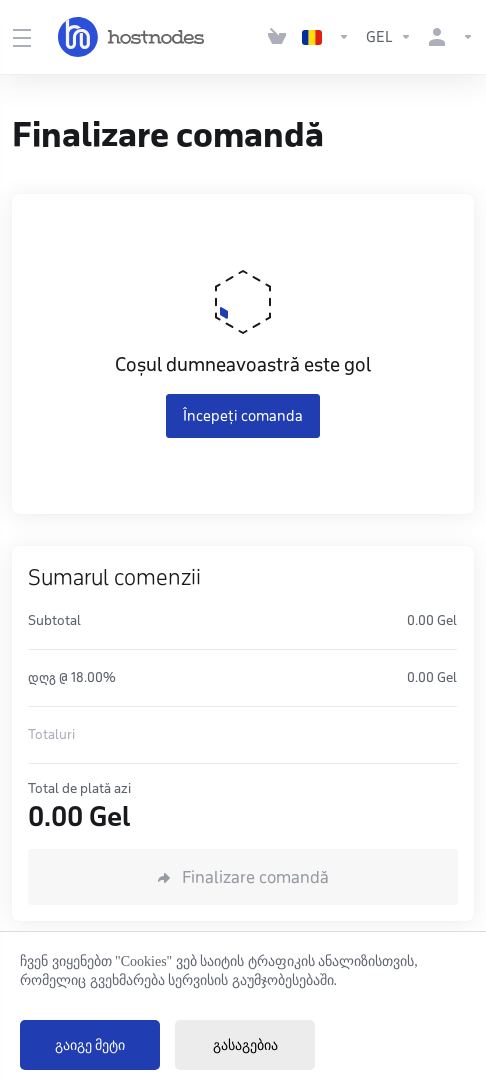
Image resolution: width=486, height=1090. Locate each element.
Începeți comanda (243, 416)
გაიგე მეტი (90, 1045)
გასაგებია (245, 1045)
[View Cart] (277, 37)
